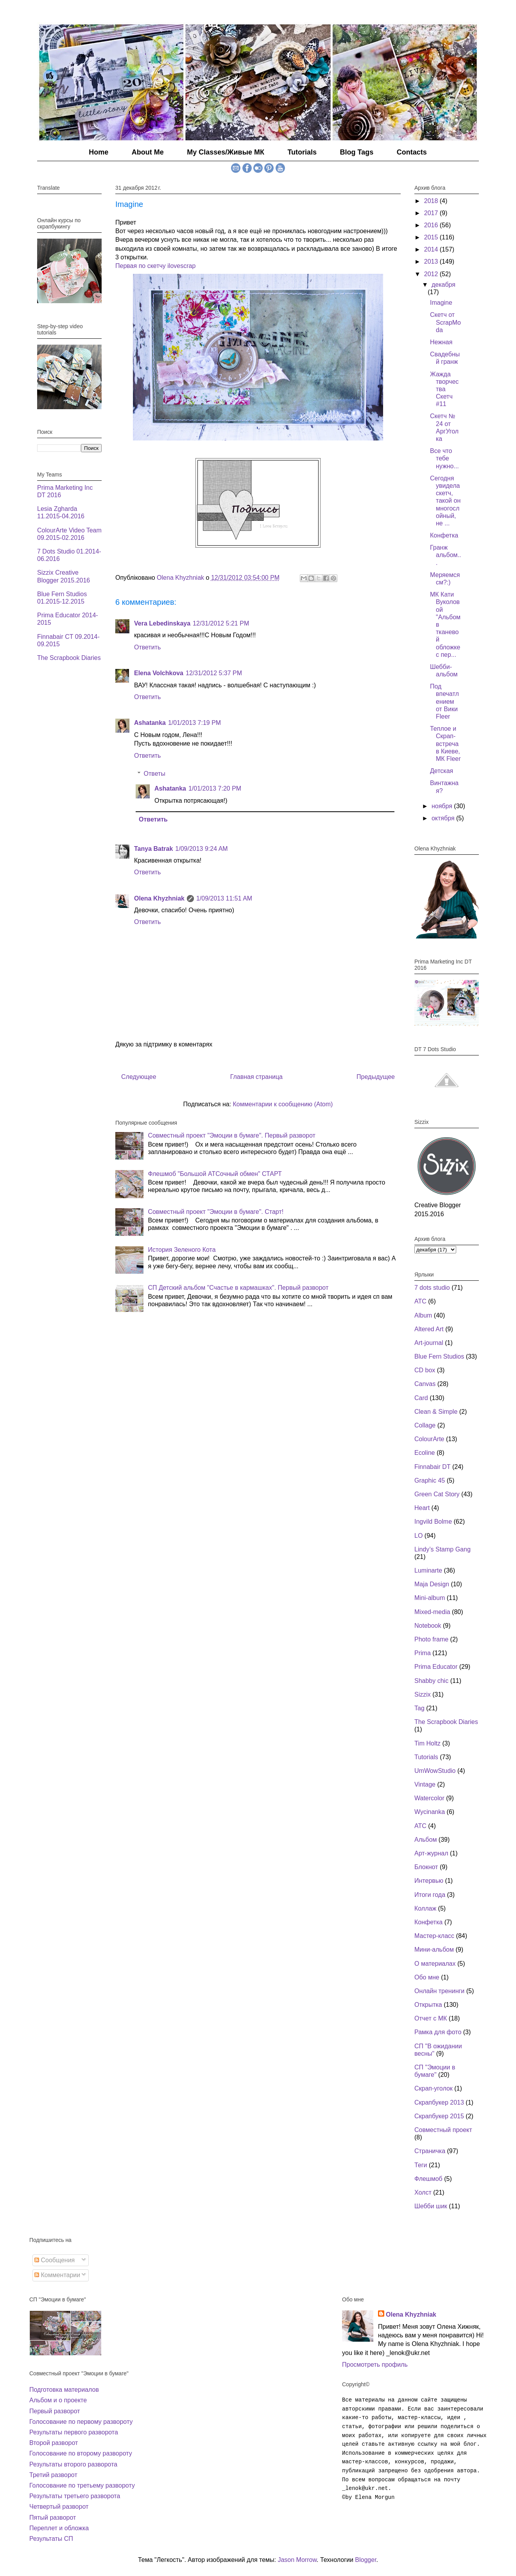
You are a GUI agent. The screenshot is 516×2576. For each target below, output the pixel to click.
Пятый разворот (52, 2517)
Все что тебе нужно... (444, 458)
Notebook (427, 1625)
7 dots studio (432, 1287)
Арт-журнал (431, 1853)
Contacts (412, 152)
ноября (443, 806)
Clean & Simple (435, 1411)
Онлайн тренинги (439, 1991)
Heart (422, 1508)
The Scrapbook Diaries (69, 657)
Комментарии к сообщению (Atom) (283, 1104)
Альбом (425, 1839)
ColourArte (429, 1439)
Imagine (441, 302)
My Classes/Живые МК (225, 152)
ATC (420, 1301)
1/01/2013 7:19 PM (194, 722)
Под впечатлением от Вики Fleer (444, 701)
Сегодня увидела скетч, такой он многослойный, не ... (445, 501)
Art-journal (428, 1342)
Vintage (424, 1784)
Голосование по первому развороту (81, 2421)
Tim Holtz (427, 1743)
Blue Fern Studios (439, 1356)
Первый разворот (54, 2411)
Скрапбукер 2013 (439, 2102)
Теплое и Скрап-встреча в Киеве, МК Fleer (445, 743)
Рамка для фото (437, 2032)
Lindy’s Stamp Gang (442, 1549)
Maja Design (431, 1584)
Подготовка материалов (64, 2389)
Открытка (428, 2004)
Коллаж (425, 1908)
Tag (419, 1708)
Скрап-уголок (433, 2088)
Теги (420, 2165)
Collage (424, 1425)
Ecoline (424, 1452)
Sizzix (422, 1694)
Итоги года (429, 1894)
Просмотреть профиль (375, 2364)
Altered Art (429, 1329)
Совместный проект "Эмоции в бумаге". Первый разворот (231, 1135)
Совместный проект (443, 2130)
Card (421, 1398)
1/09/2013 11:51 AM (224, 898)
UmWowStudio (435, 1770)
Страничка (429, 2151)
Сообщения (54, 2260)
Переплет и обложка (59, 2528)
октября (444, 818)
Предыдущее (376, 1076)
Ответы (154, 773)
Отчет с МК (430, 2018)
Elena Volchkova (158, 673)
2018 (432, 201)
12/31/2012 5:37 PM (214, 673)
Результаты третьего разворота (74, 2496)
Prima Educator (435, 1666)
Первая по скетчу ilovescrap (155, 265)
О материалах (434, 1963)
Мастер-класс (434, 1935)
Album (423, 1315)
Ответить (147, 647)
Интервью (428, 1880)
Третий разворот (53, 2475)
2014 (432, 249)
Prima (422, 1653)
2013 (432, 261)
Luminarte (428, 1570)
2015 (432, 237)
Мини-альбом (434, 1949)
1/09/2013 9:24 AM (201, 848)
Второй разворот (53, 2442)
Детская (441, 771)
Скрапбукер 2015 (439, 2116)
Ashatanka (150, 722)
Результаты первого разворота (73, 2432)
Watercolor (429, 1798)
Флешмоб (428, 2178)
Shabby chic (431, 1680)
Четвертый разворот (58, 2506)
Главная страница (256, 1076)
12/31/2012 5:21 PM (221, 623)
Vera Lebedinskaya (162, 623)
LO (418, 1535)
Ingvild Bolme (433, 1521)
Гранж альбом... (445, 555)
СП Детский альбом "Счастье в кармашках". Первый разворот (238, 1287)
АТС (420, 1826)
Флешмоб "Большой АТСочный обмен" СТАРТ (214, 1173)
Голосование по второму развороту (80, 2453)
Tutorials (302, 152)
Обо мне (426, 1977)
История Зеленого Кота (181, 1249)
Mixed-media (432, 1612)
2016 (432, 225)
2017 (432, 213)
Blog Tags (357, 152)
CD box (424, 1370)
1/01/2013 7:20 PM (214, 788)
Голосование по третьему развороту (82, 2485)
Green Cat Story (437, 1494)
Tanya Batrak (153, 848)
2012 (432, 274)
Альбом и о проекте (58, 2400)
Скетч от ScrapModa (445, 322)
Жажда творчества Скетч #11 (444, 389)
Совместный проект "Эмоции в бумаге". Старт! (215, 1211)
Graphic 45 (429, 1480)
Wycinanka (429, 1811)
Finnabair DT (432, 1466)
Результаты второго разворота (73, 2464)
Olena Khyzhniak (159, 898)
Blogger (365, 2559)
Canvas (424, 1384)
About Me (148, 152)
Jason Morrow (297, 2559)
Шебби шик (430, 2206)
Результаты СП (51, 2538)
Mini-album (429, 1597)
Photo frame (431, 1639)
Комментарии (57, 2275)
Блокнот (426, 1867)
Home (98, 152)
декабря (443, 284)
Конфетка (444, 535)
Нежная (441, 342)
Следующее (138, 1076)
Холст (423, 2192)
